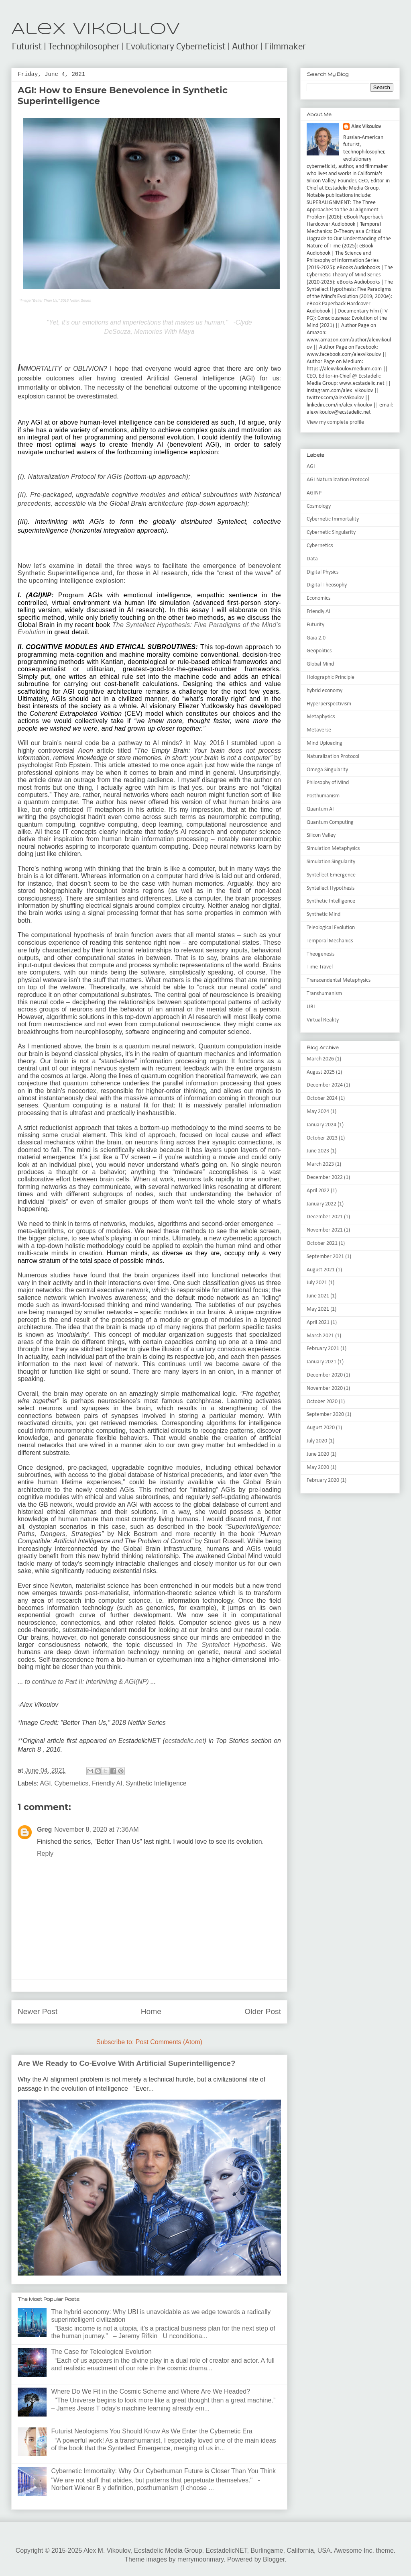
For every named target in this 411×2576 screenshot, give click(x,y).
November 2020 (325, 1388)
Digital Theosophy (327, 585)
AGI (45, 1783)
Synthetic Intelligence (156, 1783)
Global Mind (320, 664)
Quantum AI (320, 809)
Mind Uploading (324, 743)
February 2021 (323, 1349)
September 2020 (325, 1415)
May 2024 (318, 1112)
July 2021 (317, 1283)
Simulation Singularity (331, 862)
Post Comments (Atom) (169, 2042)
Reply (45, 1853)
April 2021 (318, 1323)
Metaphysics (321, 717)
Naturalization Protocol (333, 757)
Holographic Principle (330, 677)
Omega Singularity (327, 770)
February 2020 (323, 1480)
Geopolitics (319, 651)
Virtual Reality (323, 1020)
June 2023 (318, 1151)
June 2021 (318, 1296)
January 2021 (321, 1362)
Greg (44, 1829)
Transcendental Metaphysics (338, 980)
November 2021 (325, 1230)
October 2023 (322, 1138)
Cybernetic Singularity (331, 532)
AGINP (314, 493)
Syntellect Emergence (331, 875)
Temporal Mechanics (330, 941)
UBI (311, 1007)
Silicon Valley (321, 835)
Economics (318, 598)
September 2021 (325, 1257)
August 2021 (321, 1270)
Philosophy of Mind (328, 783)
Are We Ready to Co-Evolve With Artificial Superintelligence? (126, 2063)
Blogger (274, 2559)
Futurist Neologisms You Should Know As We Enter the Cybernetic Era (151, 2431)
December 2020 (325, 1375)
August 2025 (321, 1072)
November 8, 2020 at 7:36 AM (96, 1829)
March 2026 (320, 1059)
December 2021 (325, 1217)
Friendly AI (107, 1783)
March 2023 (320, 1164)
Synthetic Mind (323, 914)
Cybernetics (71, 1783)
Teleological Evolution (331, 928)
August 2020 (321, 1428)
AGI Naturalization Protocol (338, 480)
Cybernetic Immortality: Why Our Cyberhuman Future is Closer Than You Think (163, 2471)
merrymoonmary (200, 2559)
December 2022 (325, 1178)
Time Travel (320, 967)
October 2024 (322, 1098)
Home (151, 2011)
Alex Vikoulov (95, 29)
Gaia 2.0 (316, 638)
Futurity (315, 625)
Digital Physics (322, 572)
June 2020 (318, 1454)
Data (312, 559)
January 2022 (321, 1204)
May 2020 (318, 1468)
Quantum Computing (330, 822)
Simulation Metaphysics (333, 849)
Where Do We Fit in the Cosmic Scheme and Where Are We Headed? (150, 2391)
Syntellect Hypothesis (330, 888)
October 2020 (322, 1402)
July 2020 (317, 1441)
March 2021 (320, 1336)
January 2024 (321, 1125)
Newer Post (37, 2011)
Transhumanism (324, 994)
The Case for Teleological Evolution (101, 2351)
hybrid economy (324, 691)
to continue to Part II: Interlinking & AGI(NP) (87, 1681)
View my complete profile (335, 422)
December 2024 (325, 1085)
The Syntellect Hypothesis (225, 1644)
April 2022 (318, 1191)
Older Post (262, 2011)
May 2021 (318, 1309)
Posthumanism (323, 796)
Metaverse (319, 730)
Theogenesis (320, 954)
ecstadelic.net (184, 1740)
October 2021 (322, 1243)
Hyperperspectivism (329, 704)
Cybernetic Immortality (333, 519)
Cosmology (319, 506)
